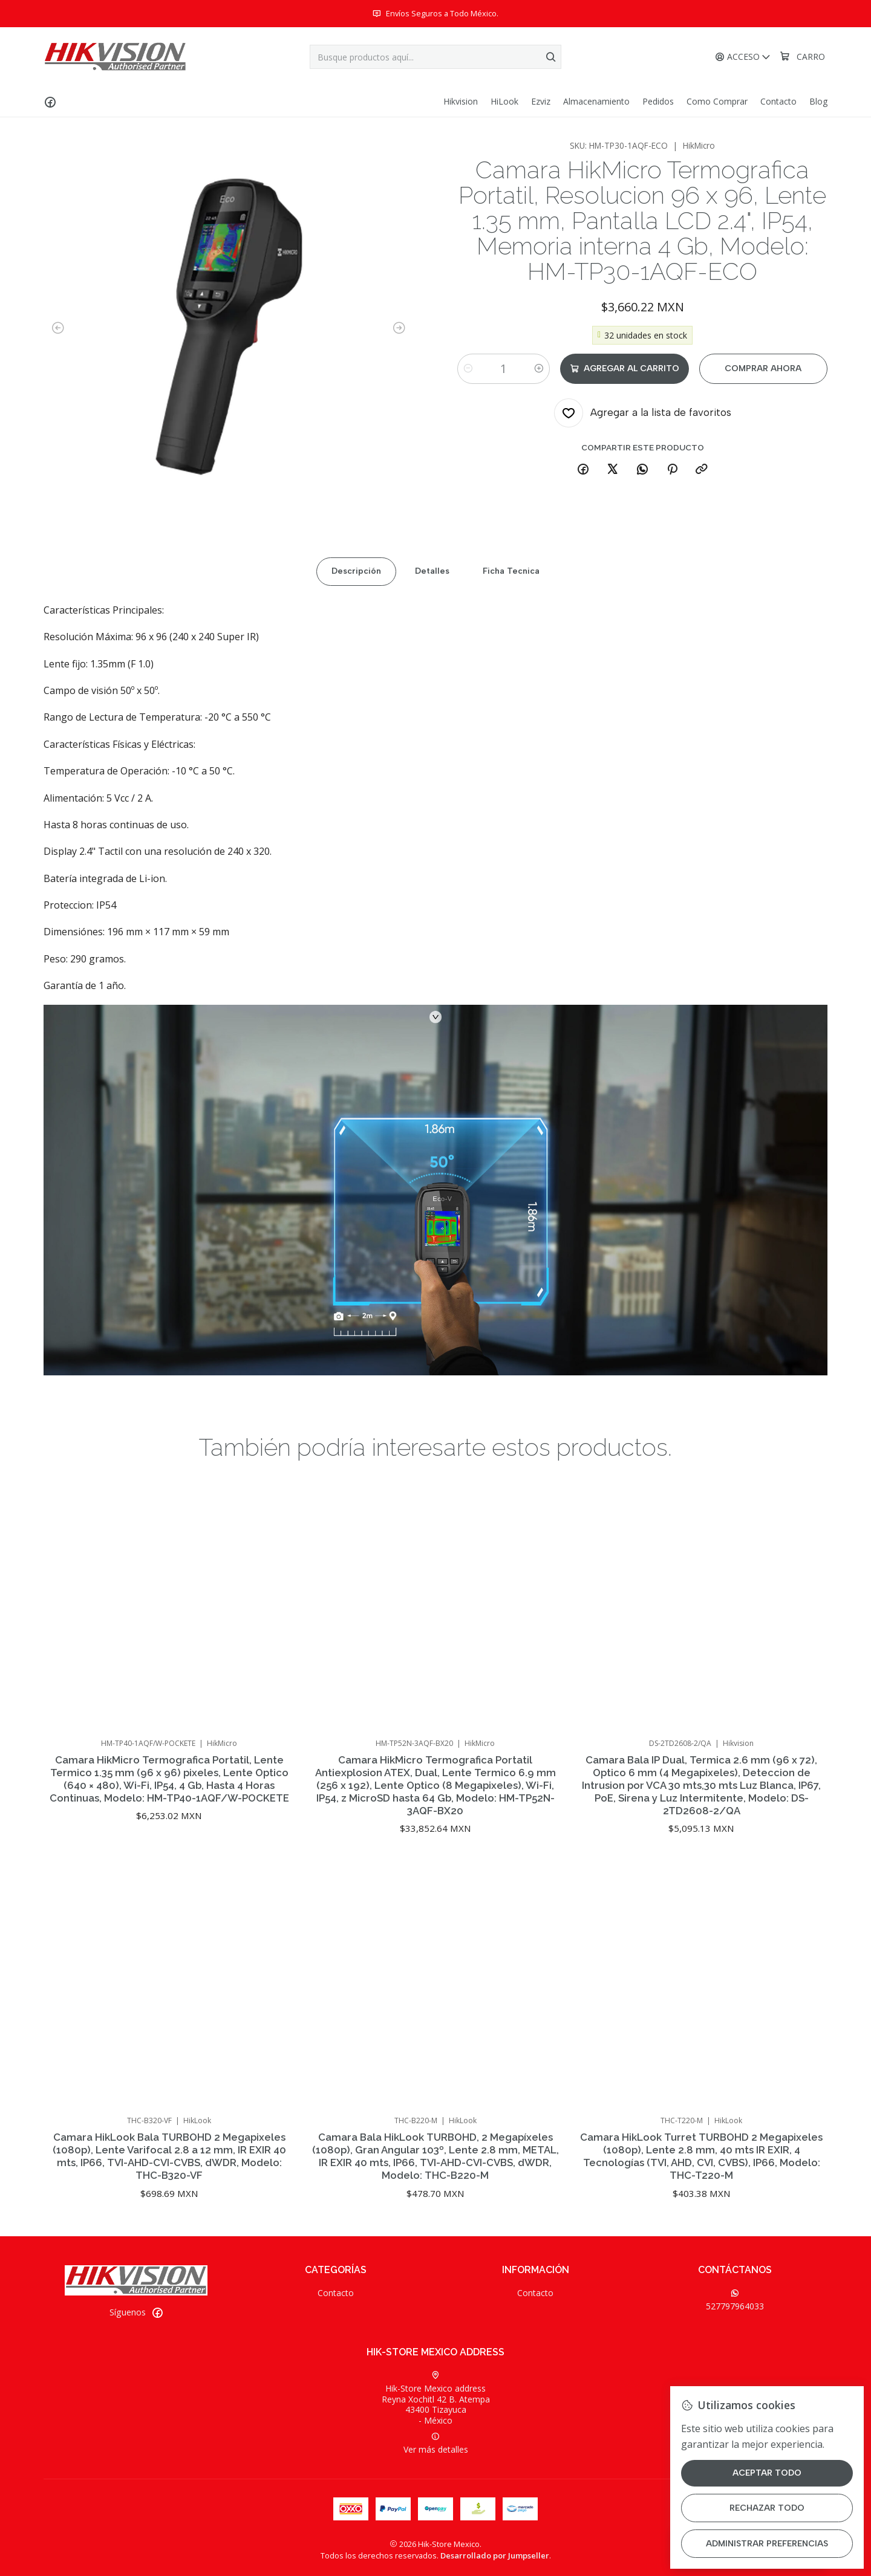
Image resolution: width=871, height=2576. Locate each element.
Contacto (336, 2293)
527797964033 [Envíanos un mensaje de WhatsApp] (735, 2300)
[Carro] (802, 57)
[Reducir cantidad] (468, 368)
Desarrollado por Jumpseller (494, 2555)
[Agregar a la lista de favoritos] (642, 412)
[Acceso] (743, 57)
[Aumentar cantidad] (539, 368)
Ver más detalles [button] (435, 2443)
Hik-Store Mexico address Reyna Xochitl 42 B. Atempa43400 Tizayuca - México (436, 2398)
